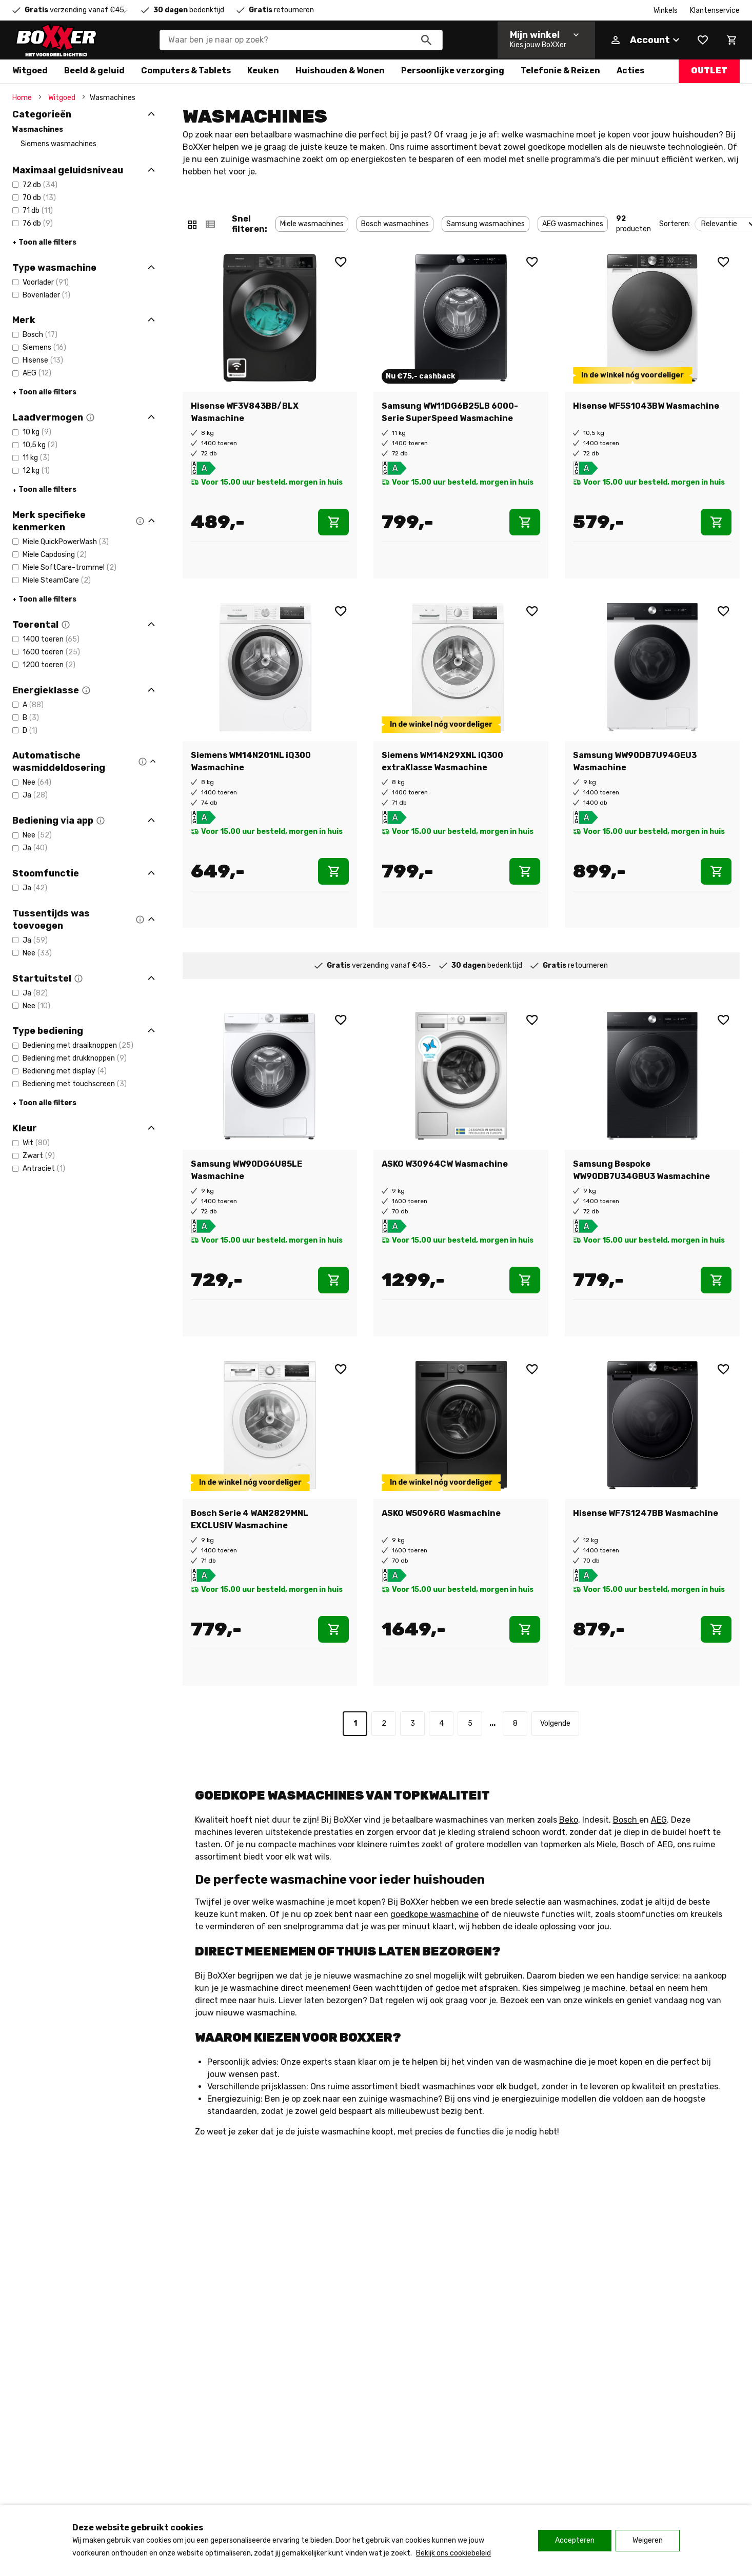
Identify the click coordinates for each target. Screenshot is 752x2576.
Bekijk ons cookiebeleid (453, 2553)
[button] (90, 417)
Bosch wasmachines (395, 223)
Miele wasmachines (312, 223)
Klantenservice (715, 10)
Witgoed (30, 70)
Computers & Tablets (186, 70)
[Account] (644, 40)
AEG (659, 1820)
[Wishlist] (703, 40)
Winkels (666, 10)
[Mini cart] (731, 40)
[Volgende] (555, 1723)
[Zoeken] (426, 40)
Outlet (709, 70)
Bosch (626, 1820)
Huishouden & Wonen (340, 70)
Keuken (263, 70)
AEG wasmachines (572, 223)
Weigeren (647, 2540)
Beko (568, 1820)
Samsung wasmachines (485, 223)
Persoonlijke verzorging (452, 70)
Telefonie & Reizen (560, 70)
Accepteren (575, 2540)
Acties (630, 70)
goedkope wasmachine (434, 1914)
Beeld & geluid (94, 70)
